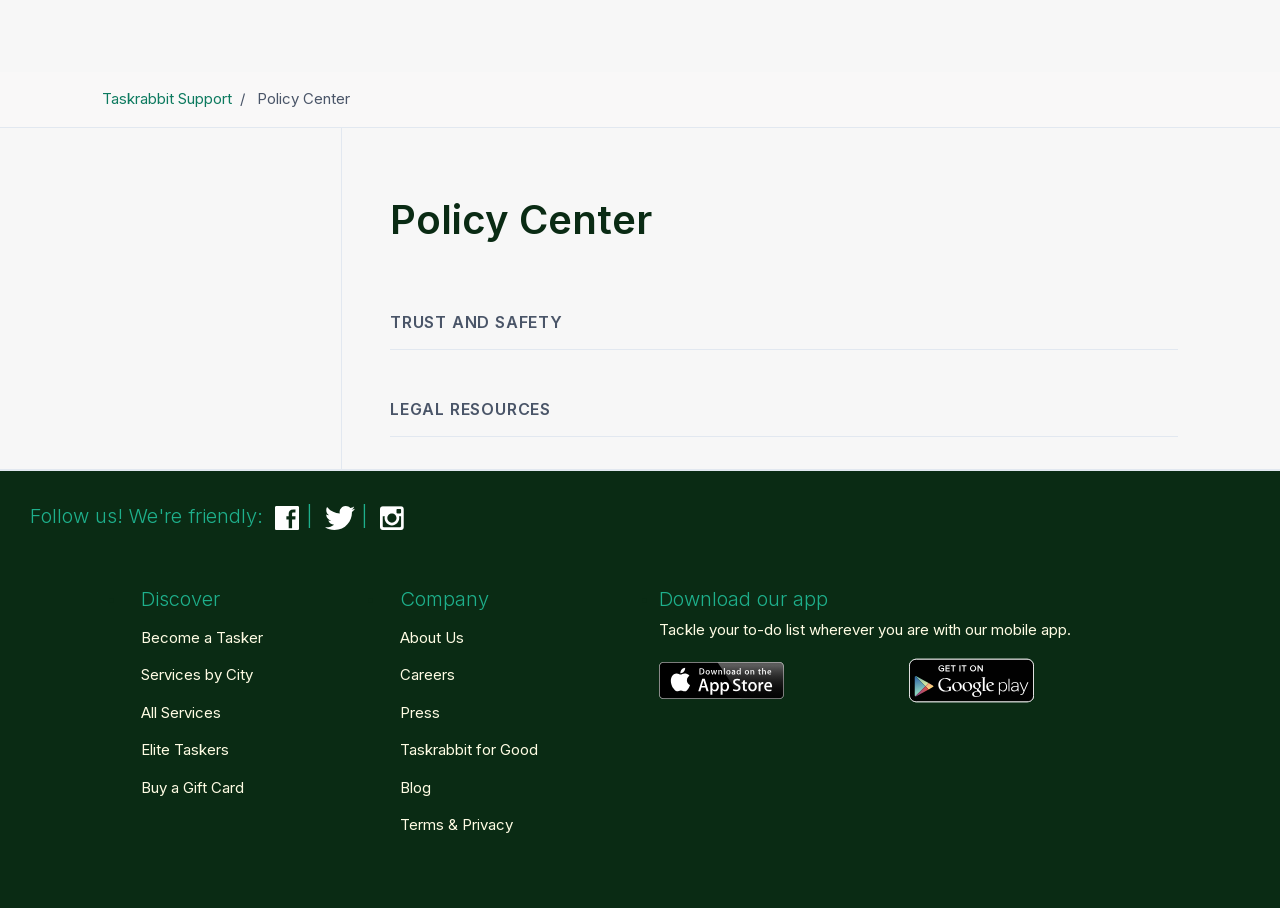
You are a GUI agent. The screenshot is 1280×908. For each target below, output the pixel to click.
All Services (181, 712)
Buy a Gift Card (192, 787)
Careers (427, 674)
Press (420, 712)
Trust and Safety (476, 322)
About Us (432, 637)
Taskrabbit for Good (469, 749)
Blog (415, 787)
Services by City (197, 674)
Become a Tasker (202, 637)
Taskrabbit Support (167, 98)
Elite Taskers (185, 749)
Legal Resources (470, 409)
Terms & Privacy (456, 824)
